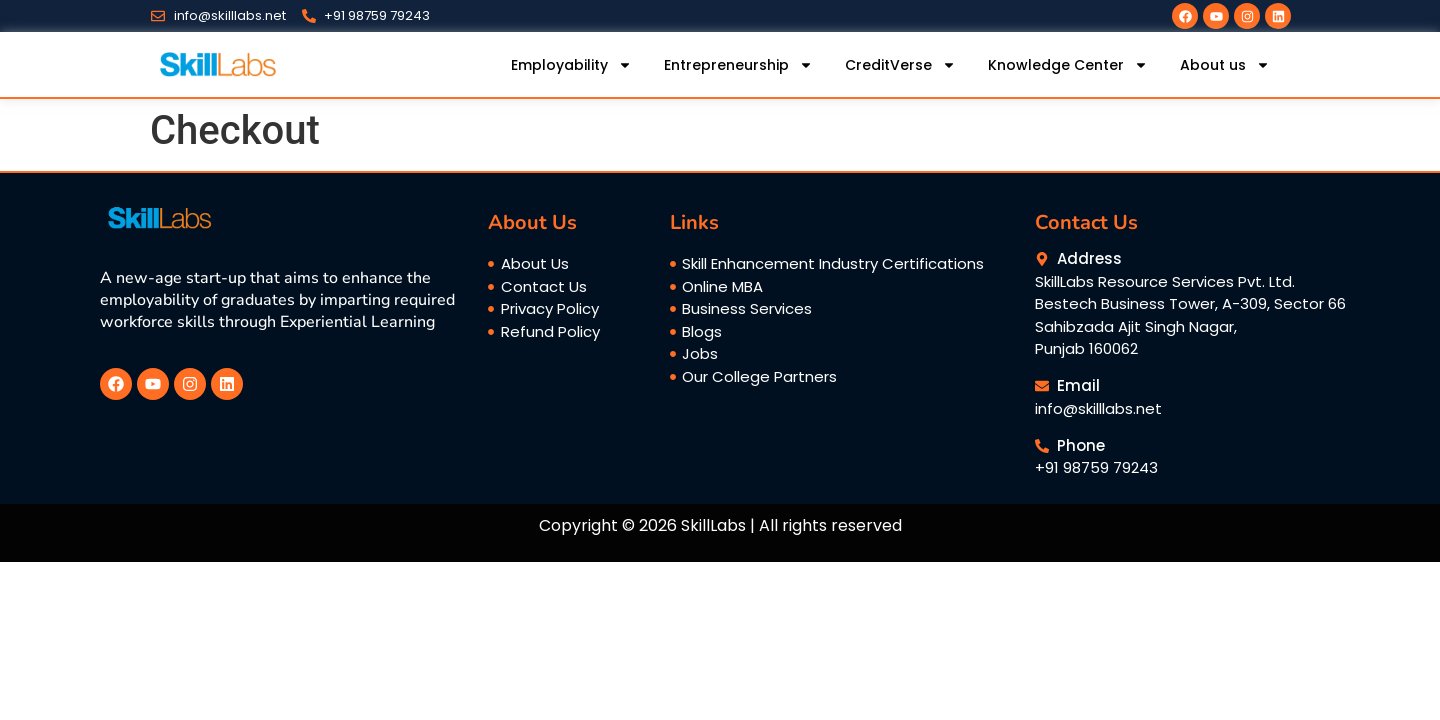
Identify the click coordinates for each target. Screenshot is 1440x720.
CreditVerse (900, 65)
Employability (571, 65)
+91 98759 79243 (1096, 467)
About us (1225, 65)
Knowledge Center (1068, 65)
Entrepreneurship (738, 65)
